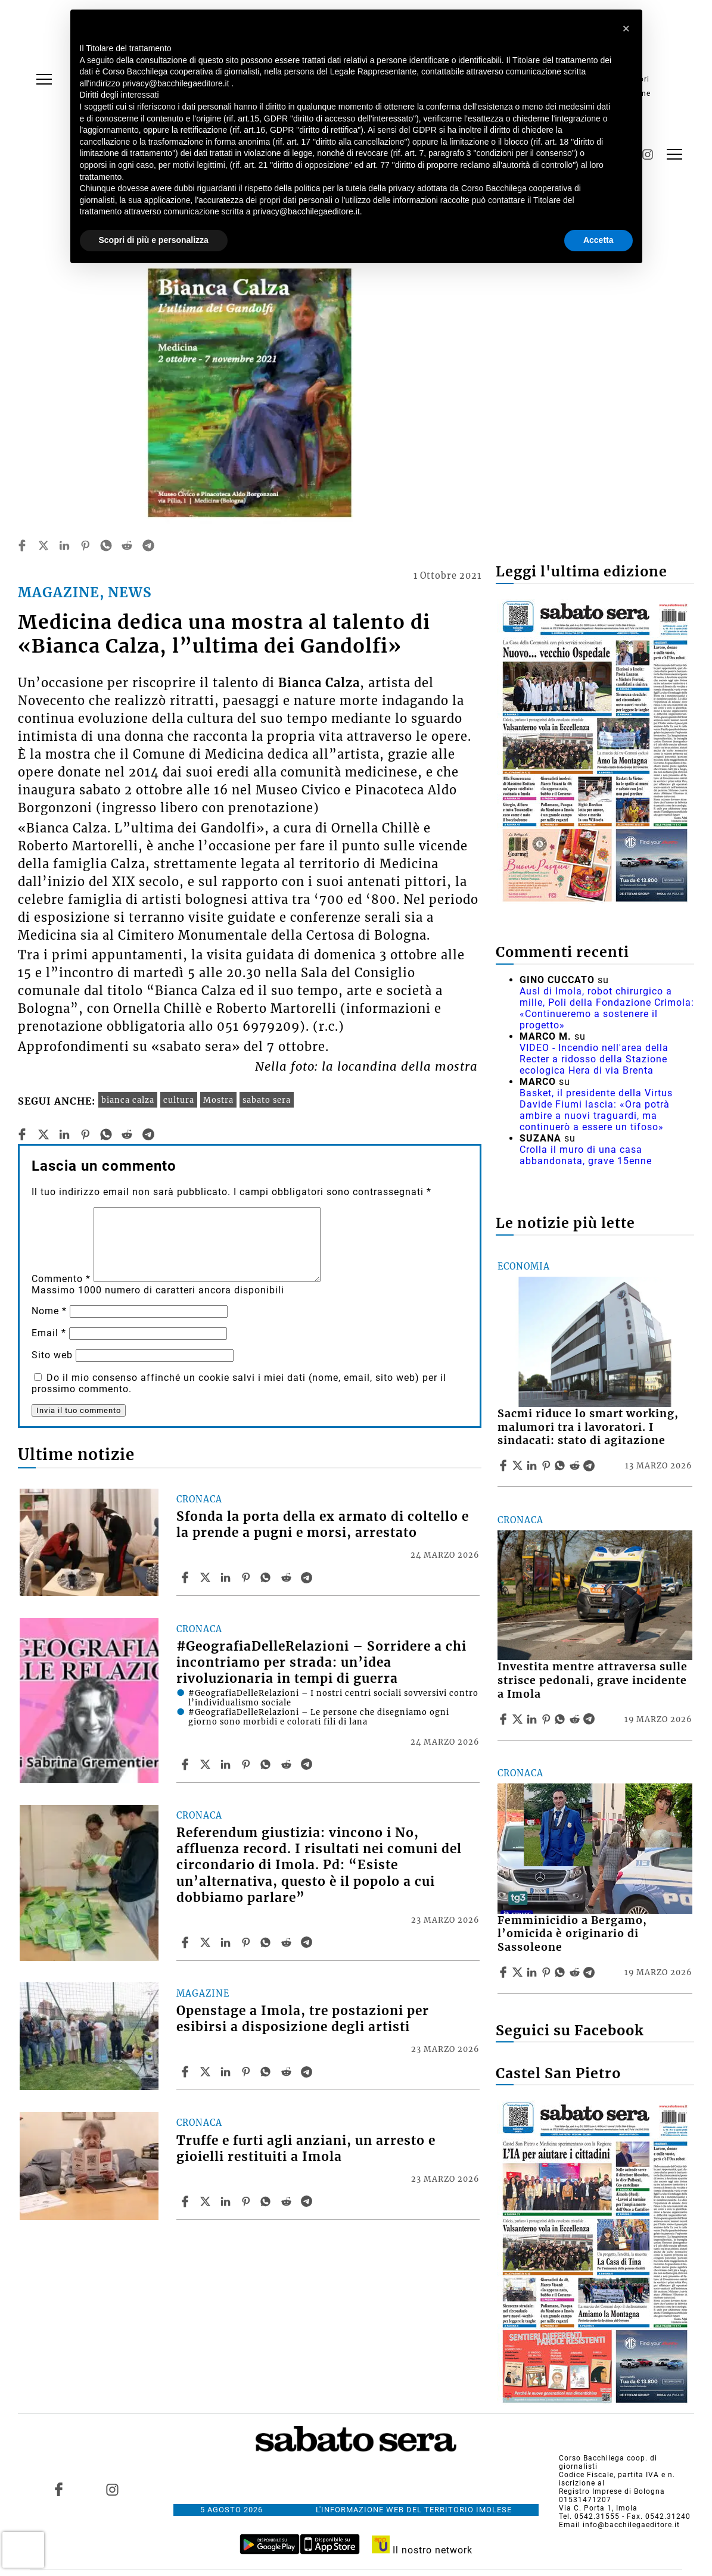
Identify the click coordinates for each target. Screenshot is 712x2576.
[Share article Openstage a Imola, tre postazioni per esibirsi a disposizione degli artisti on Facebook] (186, 2072)
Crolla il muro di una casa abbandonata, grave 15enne (586, 1155)
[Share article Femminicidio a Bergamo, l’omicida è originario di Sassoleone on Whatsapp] (562, 1972)
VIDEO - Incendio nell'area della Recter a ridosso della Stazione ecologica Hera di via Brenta (594, 1059)
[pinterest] (85, 545)
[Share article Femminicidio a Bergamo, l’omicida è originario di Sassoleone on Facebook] (505, 1972)
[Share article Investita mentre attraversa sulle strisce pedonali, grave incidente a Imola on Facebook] (505, 1719)
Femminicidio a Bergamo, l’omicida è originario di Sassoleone (572, 1934)
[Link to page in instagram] (112, 2489)
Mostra (218, 1100)
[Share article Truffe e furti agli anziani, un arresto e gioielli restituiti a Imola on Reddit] (288, 2201)
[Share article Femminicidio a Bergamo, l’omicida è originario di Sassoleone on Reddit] (576, 1972)
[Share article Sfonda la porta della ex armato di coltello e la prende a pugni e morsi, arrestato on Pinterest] (247, 1577)
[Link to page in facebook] (58, 2489)
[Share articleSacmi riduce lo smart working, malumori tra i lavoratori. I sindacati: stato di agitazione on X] (519, 1465)
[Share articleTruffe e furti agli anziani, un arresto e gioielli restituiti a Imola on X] (207, 2201)
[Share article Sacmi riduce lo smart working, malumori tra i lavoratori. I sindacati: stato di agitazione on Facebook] (505, 1465)
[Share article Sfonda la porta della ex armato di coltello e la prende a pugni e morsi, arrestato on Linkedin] (227, 1577)
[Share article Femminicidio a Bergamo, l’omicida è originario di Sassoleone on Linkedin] (533, 1972)
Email (49, 1333)
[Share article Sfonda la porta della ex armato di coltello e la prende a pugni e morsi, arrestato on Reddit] (288, 1577)
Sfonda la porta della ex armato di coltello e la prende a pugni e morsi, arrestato (322, 1524)
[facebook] (22, 545)
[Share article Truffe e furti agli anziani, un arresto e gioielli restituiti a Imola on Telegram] (308, 2201)
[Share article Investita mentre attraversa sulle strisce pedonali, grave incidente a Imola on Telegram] (590, 1719)
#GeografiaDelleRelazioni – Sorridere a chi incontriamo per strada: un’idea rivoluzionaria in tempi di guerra (321, 1662)
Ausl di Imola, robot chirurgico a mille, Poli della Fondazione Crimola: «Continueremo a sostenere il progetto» (607, 1008)
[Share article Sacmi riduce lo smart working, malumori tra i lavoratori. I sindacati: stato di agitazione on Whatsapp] (562, 1465)
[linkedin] (64, 545)
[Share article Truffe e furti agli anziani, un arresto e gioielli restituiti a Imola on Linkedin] (227, 2201)
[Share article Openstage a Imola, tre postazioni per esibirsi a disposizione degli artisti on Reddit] (288, 2072)
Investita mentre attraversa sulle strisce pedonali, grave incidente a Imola (593, 1680)
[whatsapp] (106, 545)
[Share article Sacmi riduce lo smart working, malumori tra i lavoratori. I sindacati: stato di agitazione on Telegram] (590, 1465)
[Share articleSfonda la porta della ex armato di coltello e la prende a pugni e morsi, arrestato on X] (207, 1577)
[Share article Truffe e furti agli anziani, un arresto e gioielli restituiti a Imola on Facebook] (186, 2201)
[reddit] (126, 545)
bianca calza (127, 1100)
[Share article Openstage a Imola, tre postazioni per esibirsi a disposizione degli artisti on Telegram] (308, 2072)
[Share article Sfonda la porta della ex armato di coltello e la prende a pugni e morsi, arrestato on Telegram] (308, 1577)
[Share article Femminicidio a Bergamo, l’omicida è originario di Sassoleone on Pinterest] (547, 1972)
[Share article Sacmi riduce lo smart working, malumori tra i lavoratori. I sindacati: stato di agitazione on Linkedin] (533, 1465)
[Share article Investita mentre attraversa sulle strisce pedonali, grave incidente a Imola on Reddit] (576, 1719)
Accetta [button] (598, 240)
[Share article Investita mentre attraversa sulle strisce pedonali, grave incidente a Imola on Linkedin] (533, 1719)
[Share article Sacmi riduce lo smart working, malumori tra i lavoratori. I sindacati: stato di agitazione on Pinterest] (547, 1465)
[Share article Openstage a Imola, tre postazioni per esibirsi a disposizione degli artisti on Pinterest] (247, 2072)
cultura (178, 1100)
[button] (626, 28)
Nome (49, 1311)
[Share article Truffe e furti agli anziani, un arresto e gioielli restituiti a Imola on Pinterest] (247, 2201)
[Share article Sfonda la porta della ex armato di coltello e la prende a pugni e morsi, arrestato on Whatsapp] (267, 1577)
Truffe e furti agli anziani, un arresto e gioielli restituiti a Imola (306, 2149)
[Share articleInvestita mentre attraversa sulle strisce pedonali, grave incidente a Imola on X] (519, 1719)
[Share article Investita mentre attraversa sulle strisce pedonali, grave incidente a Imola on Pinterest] (547, 1719)
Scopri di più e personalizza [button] (154, 240)
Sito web (52, 1355)
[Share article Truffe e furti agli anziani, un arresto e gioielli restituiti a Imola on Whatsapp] (267, 2201)
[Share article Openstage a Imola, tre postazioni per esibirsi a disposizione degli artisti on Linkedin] (227, 2072)
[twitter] (43, 545)
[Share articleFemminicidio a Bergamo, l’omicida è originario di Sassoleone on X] (519, 1972)
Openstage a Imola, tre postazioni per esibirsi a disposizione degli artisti (302, 2019)
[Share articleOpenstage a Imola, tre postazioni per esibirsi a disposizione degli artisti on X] (207, 2072)
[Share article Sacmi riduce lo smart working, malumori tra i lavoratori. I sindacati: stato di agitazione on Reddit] (576, 1465)
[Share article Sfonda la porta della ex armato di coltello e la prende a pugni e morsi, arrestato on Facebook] (186, 1577)
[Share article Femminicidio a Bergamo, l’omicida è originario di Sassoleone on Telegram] (590, 1972)
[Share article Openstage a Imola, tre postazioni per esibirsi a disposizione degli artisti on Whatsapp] (267, 2072)
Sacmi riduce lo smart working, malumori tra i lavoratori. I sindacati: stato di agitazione (588, 1427)
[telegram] (148, 545)
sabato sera (266, 1100)
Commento (61, 1278)
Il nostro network (422, 2550)
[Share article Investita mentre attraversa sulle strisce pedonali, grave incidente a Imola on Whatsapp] (562, 1719)
